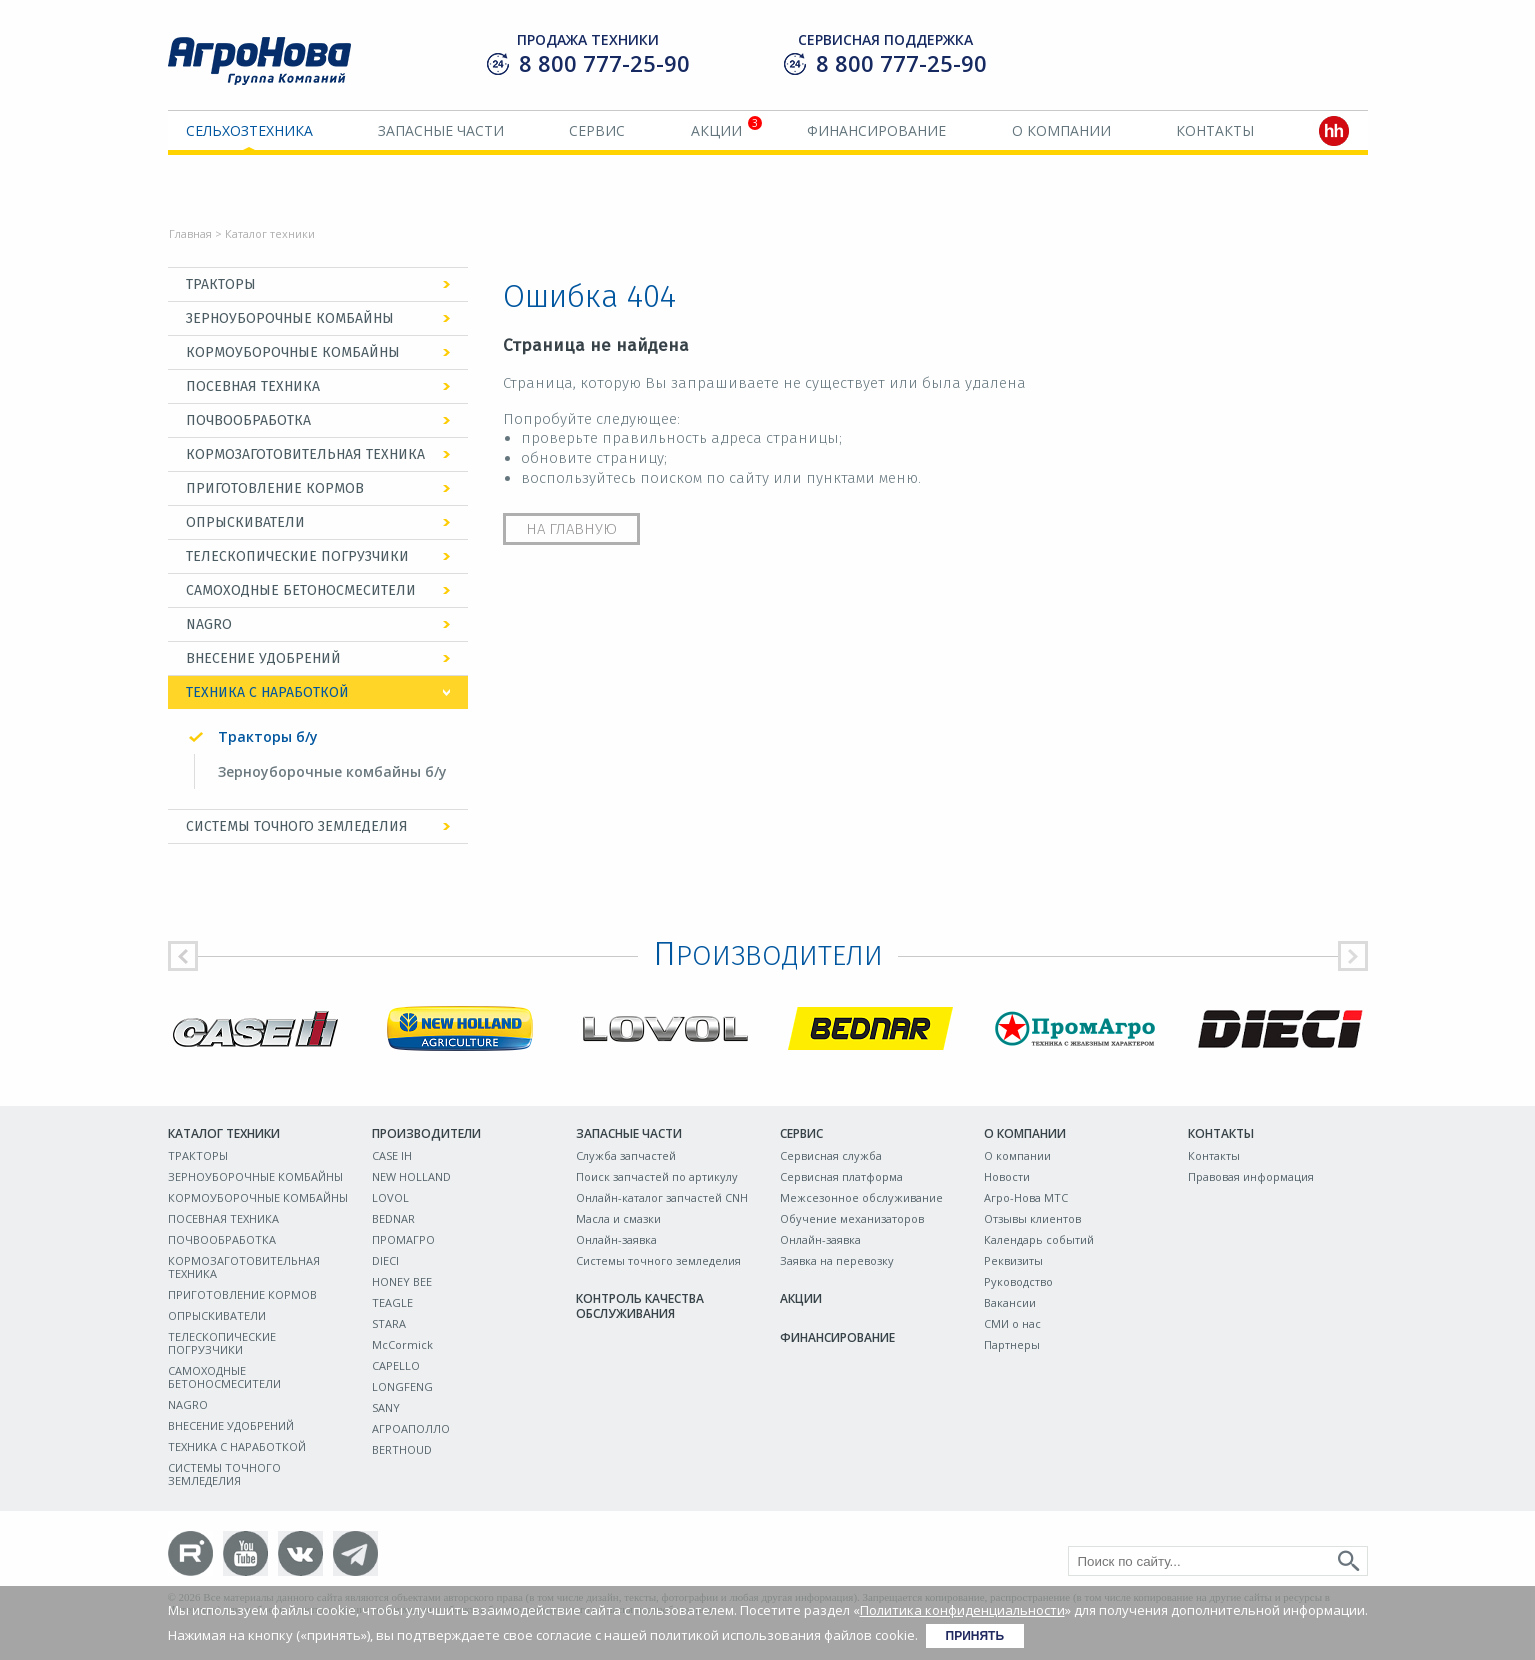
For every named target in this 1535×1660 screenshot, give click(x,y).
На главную (571, 529)
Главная (190, 233)
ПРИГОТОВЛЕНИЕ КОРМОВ (275, 488)
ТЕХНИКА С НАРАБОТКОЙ (267, 692)
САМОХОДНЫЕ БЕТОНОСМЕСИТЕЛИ (301, 590)
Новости (1007, 1176)
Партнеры (1012, 1344)
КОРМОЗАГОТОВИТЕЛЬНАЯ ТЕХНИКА (305, 454)
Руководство (1018, 1281)
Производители (426, 1133)
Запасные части (441, 130)
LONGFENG (402, 1386)
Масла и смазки (618, 1218)
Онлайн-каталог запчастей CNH (662, 1197)
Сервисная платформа (841, 1176)
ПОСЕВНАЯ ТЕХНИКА (253, 386)
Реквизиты (1013, 1260)
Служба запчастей (626, 1155)
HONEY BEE (402, 1281)
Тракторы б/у (268, 736)
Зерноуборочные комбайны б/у (332, 771)
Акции (716, 130)
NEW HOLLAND (411, 1176)
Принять (975, 1636)
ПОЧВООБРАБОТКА (248, 420)
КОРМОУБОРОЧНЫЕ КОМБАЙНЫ (293, 352)
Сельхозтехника (249, 130)
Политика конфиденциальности (962, 1610)
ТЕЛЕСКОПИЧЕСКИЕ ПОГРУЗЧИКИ (297, 556)
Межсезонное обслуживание (861, 1197)
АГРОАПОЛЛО (411, 1428)
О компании (1061, 130)
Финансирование (876, 130)
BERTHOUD (402, 1449)
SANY (386, 1407)
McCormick (402, 1344)
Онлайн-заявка (616, 1239)
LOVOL (390, 1197)
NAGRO (209, 624)
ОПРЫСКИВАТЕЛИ (245, 522)
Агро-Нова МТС (1026, 1197)
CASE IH (392, 1155)
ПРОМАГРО (403, 1239)
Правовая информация (1251, 1176)
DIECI (385, 1260)
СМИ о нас (1012, 1323)
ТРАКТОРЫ (221, 284)
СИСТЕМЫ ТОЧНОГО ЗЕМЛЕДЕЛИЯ (297, 826)
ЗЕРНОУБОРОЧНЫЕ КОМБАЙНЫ (290, 318)
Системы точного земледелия (658, 1260)
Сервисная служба (831, 1155)
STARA (389, 1323)
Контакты (1215, 130)
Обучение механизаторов (852, 1218)
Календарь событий (1039, 1239)
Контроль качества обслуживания (640, 1306)
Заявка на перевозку (837, 1260)
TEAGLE (392, 1302)
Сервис (597, 130)
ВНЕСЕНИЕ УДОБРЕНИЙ (263, 658)
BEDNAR (393, 1218)
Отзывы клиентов (1032, 1218)
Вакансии (1010, 1302)
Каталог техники (224, 1133)
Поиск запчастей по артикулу (657, 1176)
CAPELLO (396, 1365)
